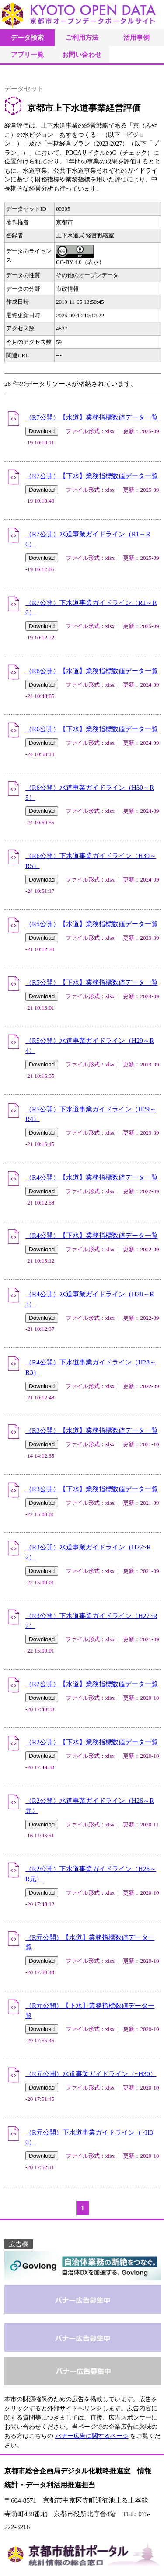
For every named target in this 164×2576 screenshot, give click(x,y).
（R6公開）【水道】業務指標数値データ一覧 (91, 670)
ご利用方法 (82, 37)
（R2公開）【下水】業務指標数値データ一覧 (91, 1742)
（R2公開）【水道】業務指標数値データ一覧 (91, 1683)
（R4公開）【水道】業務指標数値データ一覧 (91, 1177)
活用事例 (136, 37)
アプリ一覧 (27, 54)
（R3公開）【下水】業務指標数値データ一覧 (91, 1489)
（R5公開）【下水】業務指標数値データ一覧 (91, 982)
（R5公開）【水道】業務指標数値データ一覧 (91, 923)
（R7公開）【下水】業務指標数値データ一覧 (91, 475)
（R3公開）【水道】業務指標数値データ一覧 (91, 1430)
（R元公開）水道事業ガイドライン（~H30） (91, 2073)
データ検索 (27, 37)
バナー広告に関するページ (92, 2436)
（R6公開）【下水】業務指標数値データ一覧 (91, 729)
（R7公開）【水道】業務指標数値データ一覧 (91, 417)
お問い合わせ (81, 54)
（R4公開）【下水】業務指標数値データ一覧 (91, 1235)
